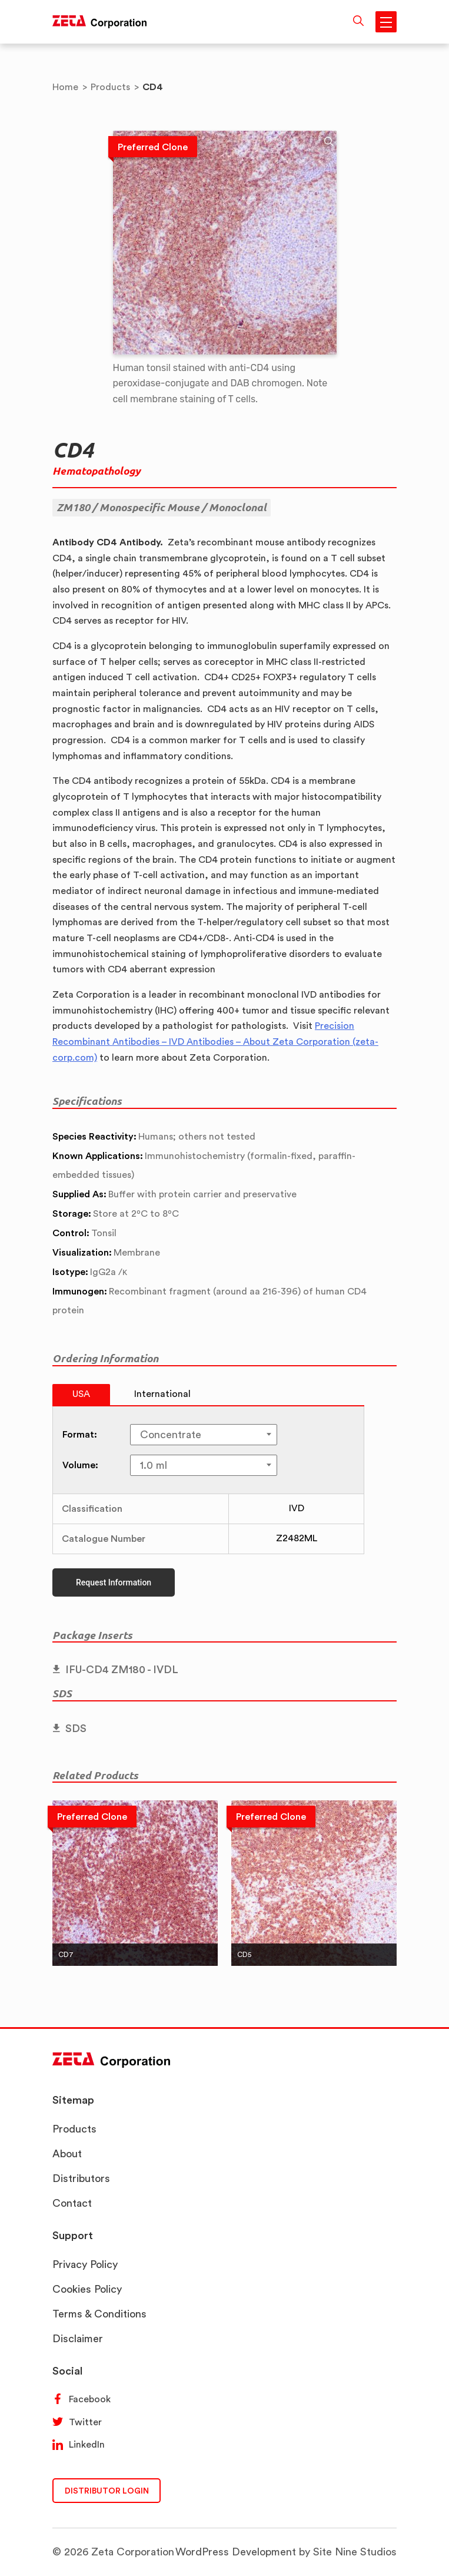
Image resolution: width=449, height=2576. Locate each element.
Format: (79, 1434)
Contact (72, 2203)
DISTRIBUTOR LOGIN (107, 2490)
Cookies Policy (87, 2289)
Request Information (113, 1582)
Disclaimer (77, 2338)
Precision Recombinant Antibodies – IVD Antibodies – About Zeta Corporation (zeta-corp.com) (215, 1041)
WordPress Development (235, 2551)
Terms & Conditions (99, 2313)
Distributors (81, 2178)
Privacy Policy (85, 2264)
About (67, 2153)
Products (74, 2129)
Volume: (80, 1465)
